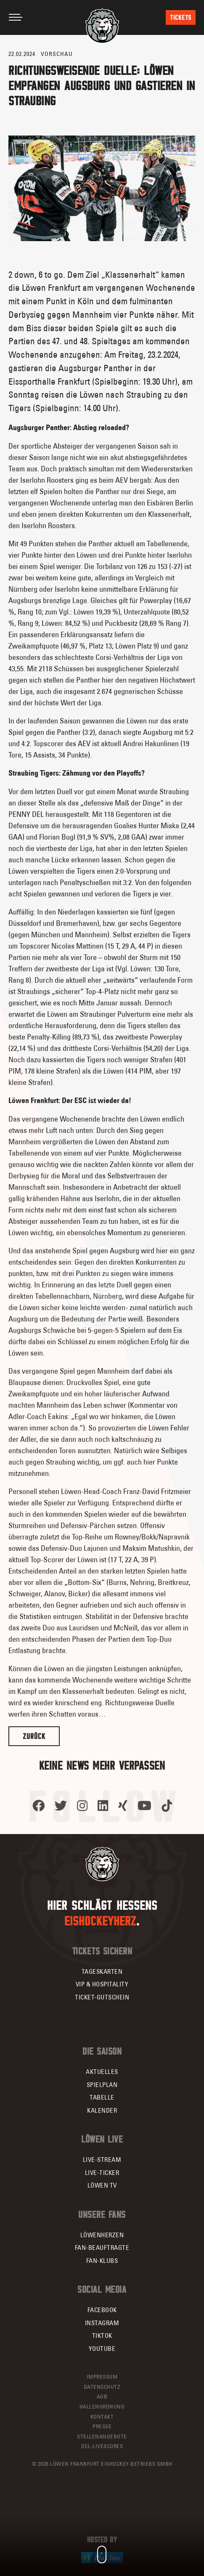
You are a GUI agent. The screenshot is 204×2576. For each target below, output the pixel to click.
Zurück (34, 1736)
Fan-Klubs (102, 2261)
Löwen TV (102, 2185)
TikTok (102, 2335)
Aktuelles (102, 2072)
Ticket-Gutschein (102, 1997)
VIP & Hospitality (102, 1984)
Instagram (102, 2323)
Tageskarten (102, 1971)
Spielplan (102, 2085)
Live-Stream (102, 2160)
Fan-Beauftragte (102, 2248)
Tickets (180, 17)
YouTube (102, 2349)
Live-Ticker (102, 2173)
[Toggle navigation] (15, 17)
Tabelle (102, 2097)
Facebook (102, 2310)
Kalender (102, 2110)
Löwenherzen (102, 2235)
